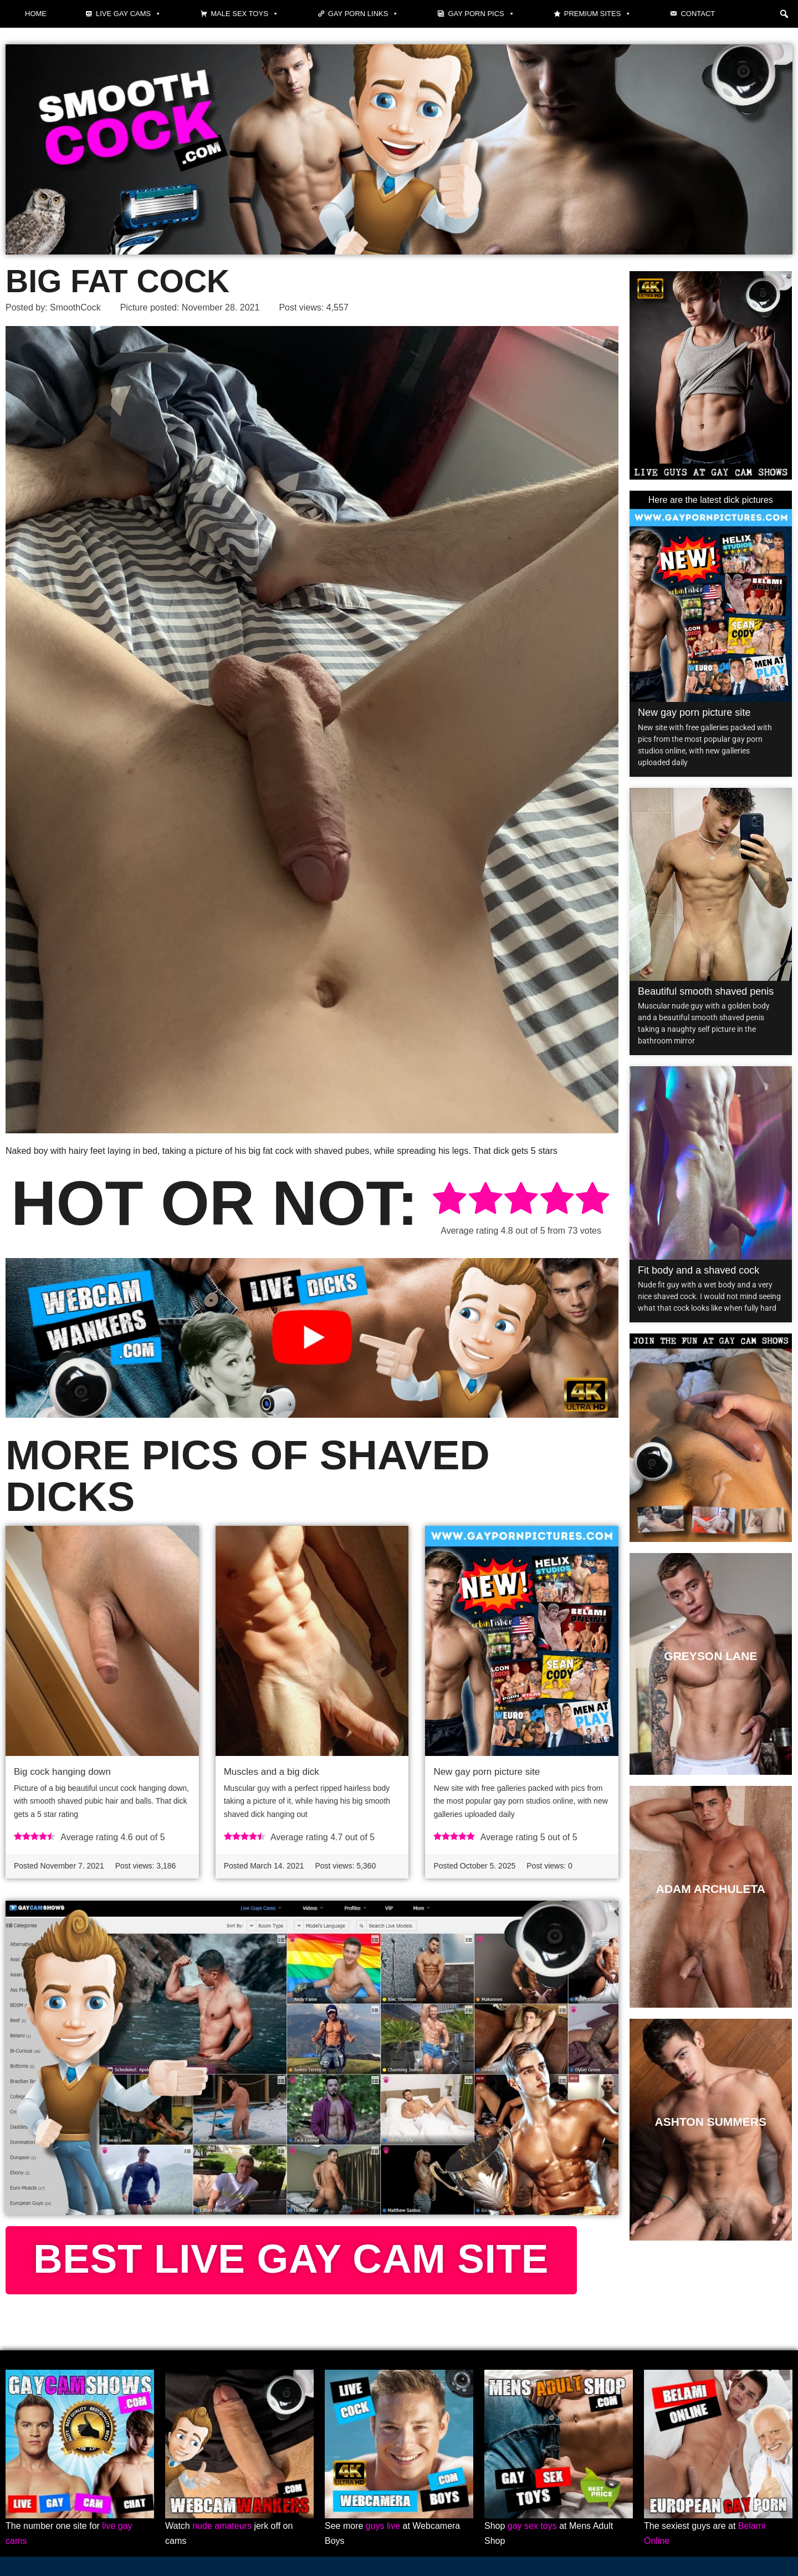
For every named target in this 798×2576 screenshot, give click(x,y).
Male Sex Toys (245, 14)
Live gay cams (128, 14)
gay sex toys (532, 2526)
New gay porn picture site (486, 1771)
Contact (698, 13)
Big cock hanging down (62, 1771)
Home (36, 13)
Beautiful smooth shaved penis (706, 991)
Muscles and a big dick (271, 1771)
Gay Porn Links (363, 14)
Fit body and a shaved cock (698, 1270)
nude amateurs (222, 2526)
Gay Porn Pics (481, 14)
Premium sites (598, 14)
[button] (784, 14)
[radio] (449, 1200)
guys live (383, 2526)
